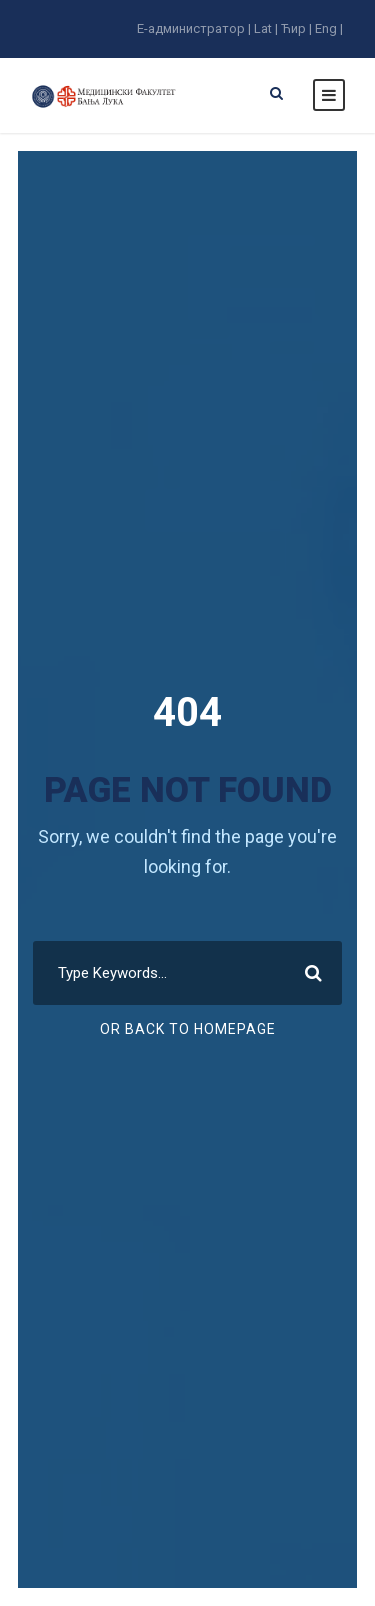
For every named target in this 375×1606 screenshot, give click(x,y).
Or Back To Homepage (188, 1029)
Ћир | (296, 28)
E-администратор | (194, 28)
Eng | (329, 28)
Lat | (266, 28)
